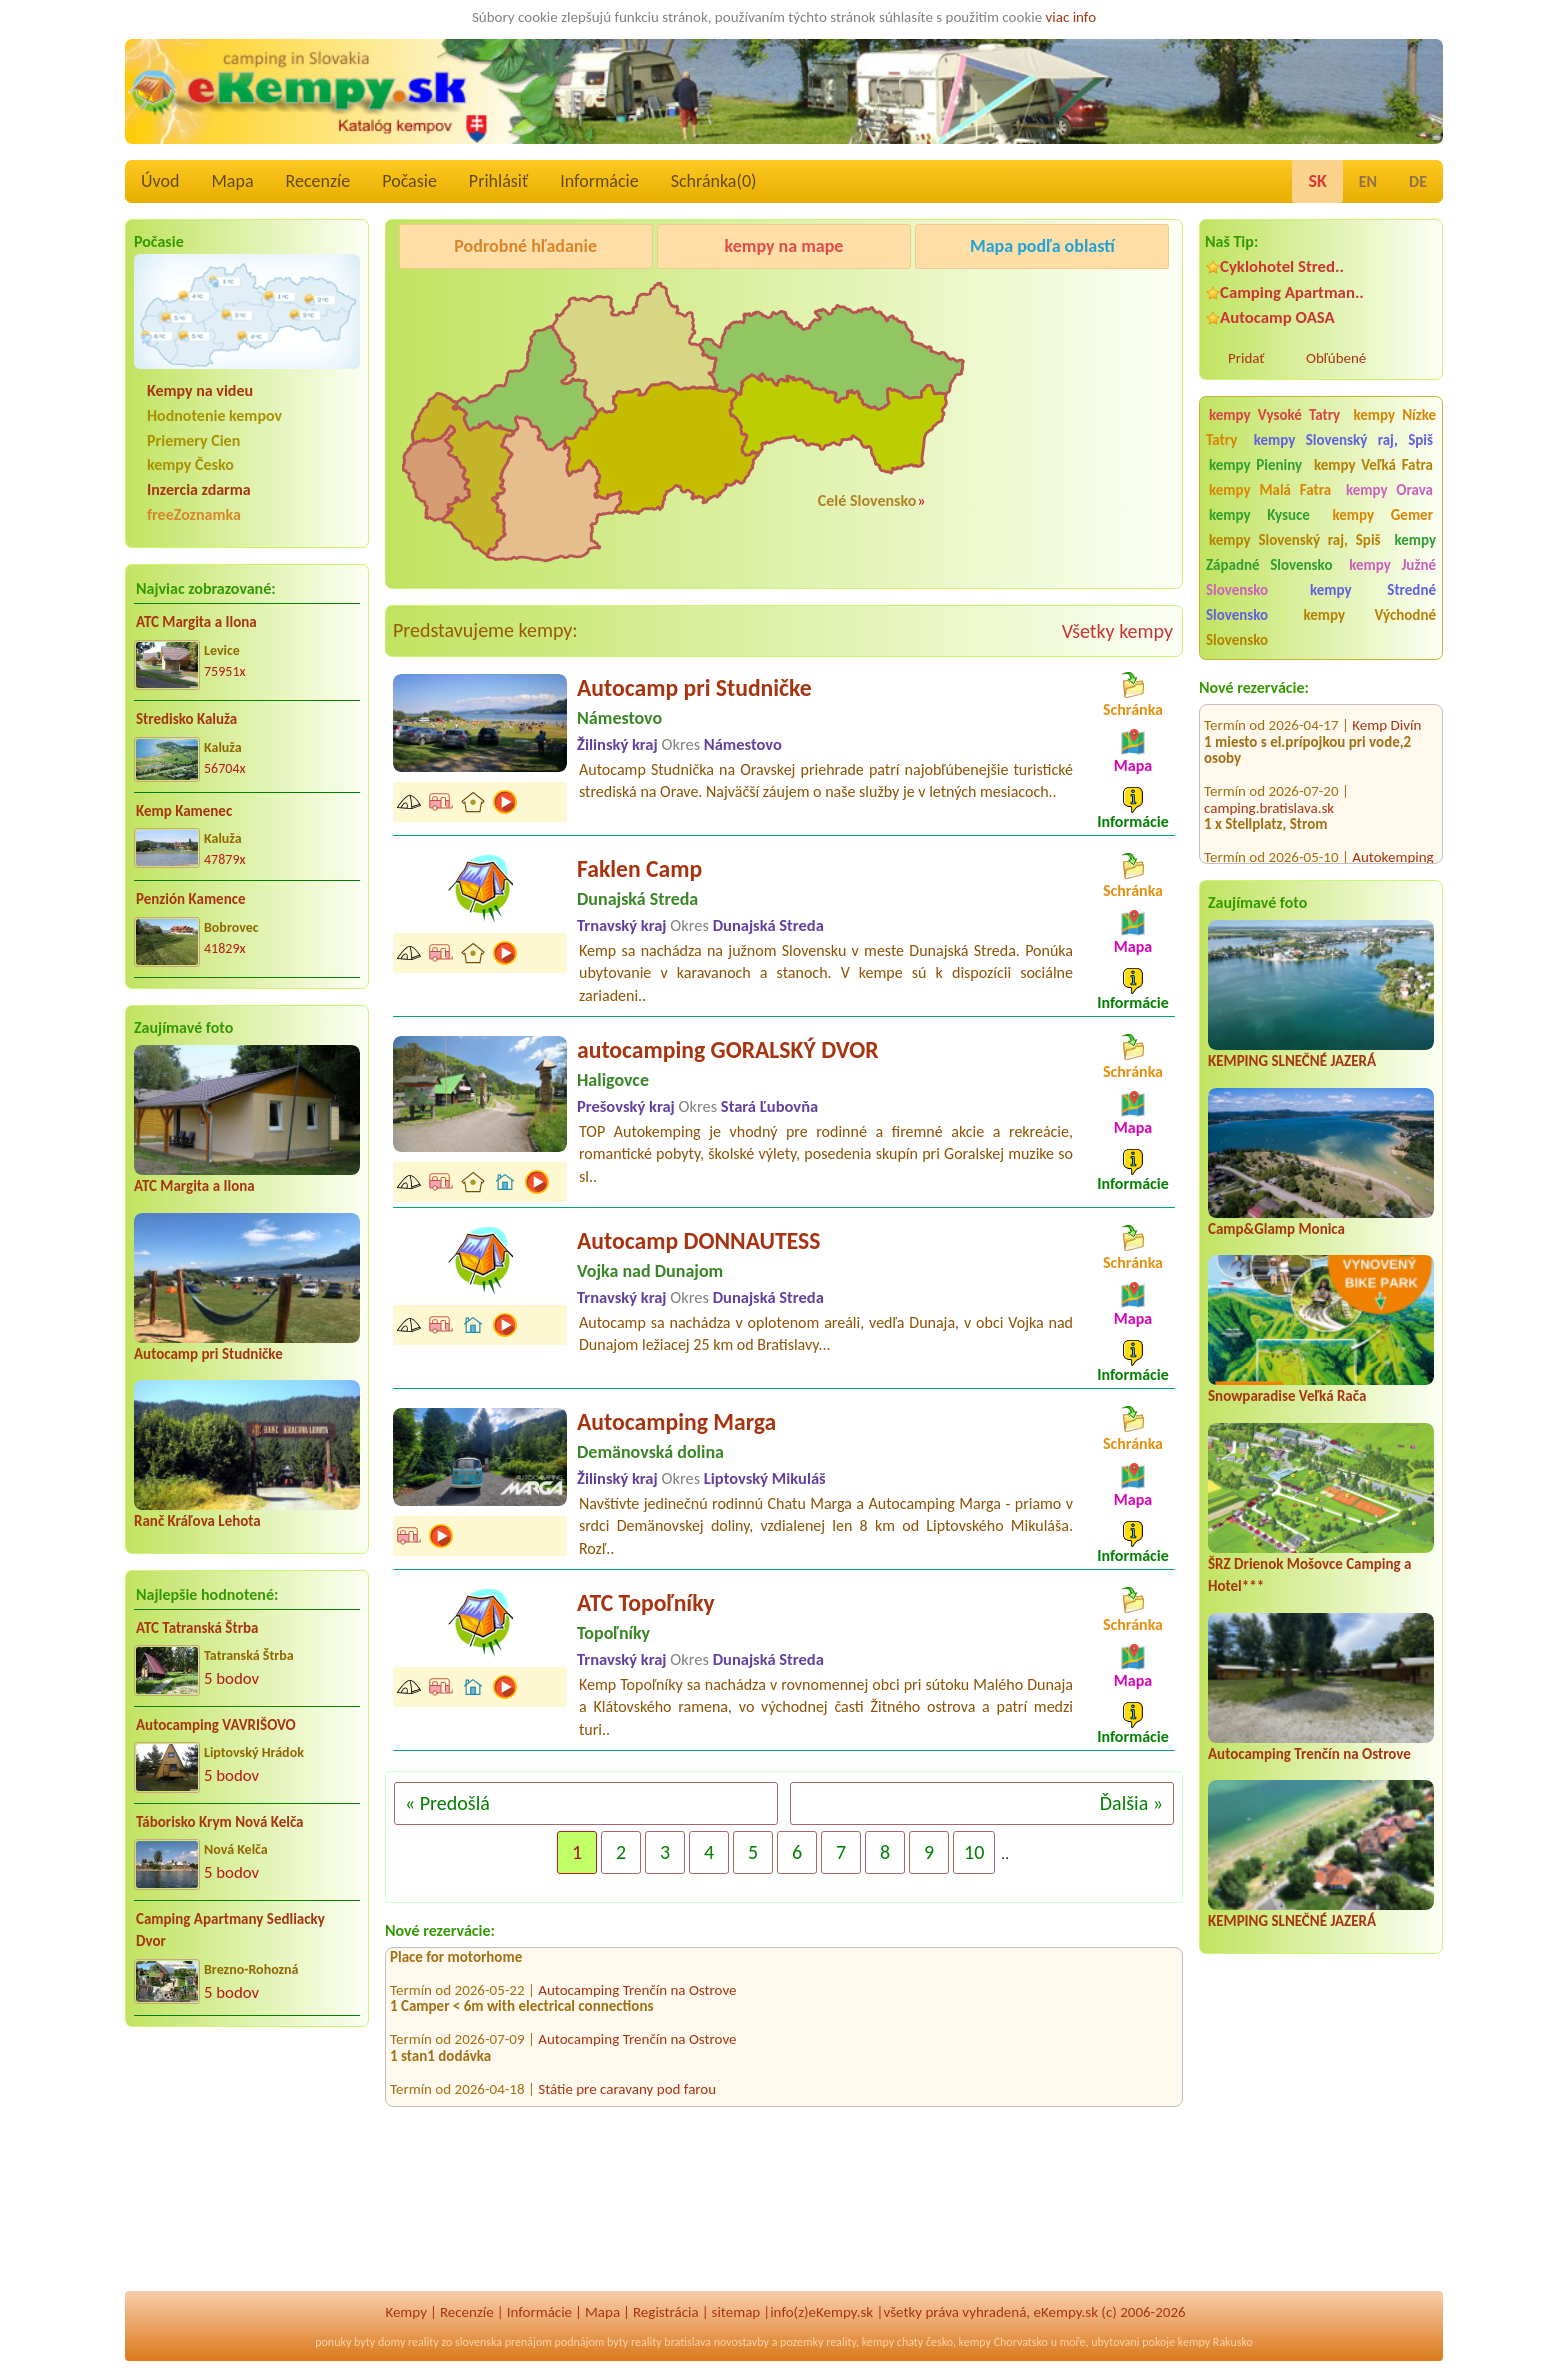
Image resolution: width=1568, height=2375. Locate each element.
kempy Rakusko (1215, 2342)
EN (1368, 181)
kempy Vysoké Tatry (1274, 415)
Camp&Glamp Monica (1276, 1229)
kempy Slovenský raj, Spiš (1343, 440)
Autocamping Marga (676, 1421)
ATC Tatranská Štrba (197, 1628)
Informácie (599, 181)
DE (1418, 181)
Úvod (160, 181)
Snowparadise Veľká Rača (1287, 1396)
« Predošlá (447, 1803)
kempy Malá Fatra (1270, 490)
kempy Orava (1389, 490)
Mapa (232, 181)
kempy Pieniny (1255, 465)
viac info (1071, 17)
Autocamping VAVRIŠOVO (216, 1725)
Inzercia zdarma (199, 489)
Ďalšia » (1131, 1803)
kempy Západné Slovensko (1321, 552)
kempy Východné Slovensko (1321, 627)
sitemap (736, 2312)
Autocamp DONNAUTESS (698, 1240)
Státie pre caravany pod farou (627, 2097)
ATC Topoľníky (646, 1602)
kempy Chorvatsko (1003, 2342)
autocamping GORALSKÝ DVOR (728, 1049)
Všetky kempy (1117, 631)
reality (423, 2342)
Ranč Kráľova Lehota (197, 1521)
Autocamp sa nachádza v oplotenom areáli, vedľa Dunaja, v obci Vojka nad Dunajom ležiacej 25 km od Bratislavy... (826, 1333)
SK (1317, 181)
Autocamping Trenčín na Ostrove (1309, 1754)
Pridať (1246, 358)
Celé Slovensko (867, 500)
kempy (878, 2342)
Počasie (409, 181)
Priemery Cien (193, 440)
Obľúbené (1336, 358)
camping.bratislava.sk (1269, 787)
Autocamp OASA (1277, 317)
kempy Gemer (1383, 515)
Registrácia (666, 2312)
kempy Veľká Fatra (1373, 465)
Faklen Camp (639, 868)
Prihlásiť (498, 181)
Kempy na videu (200, 390)
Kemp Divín (1386, 704)
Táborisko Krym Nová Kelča (220, 1822)
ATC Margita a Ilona (196, 622)
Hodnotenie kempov (214, 415)
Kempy (406, 2312)
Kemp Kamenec (184, 811)
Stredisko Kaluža (186, 719)
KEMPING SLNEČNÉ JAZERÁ (1292, 1061)
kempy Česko (190, 464)
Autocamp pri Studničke (208, 1354)
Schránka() (714, 181)
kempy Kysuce (1259, 515)
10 (974, 1852)
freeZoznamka (194, 514)
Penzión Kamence (191, 899)
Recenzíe (318, 181)
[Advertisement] (247, 2172)
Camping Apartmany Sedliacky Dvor (230, 1930)
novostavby (741, 2342)
